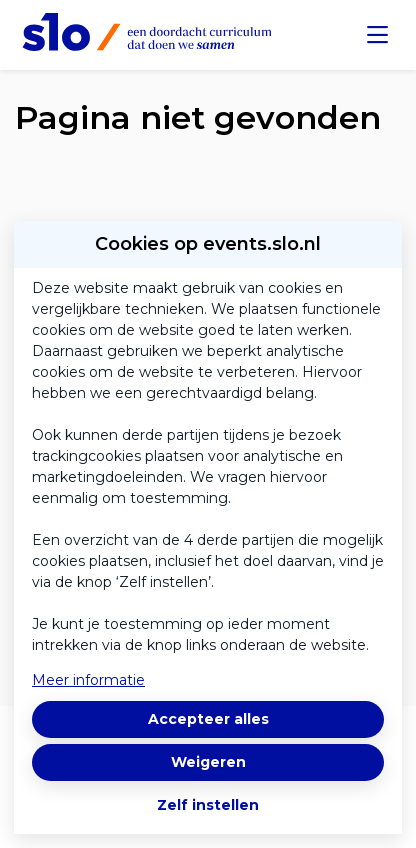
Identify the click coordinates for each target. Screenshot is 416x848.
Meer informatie (88, 680)
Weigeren (208, 762)
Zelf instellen (208, 805)
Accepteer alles (208, 719)
